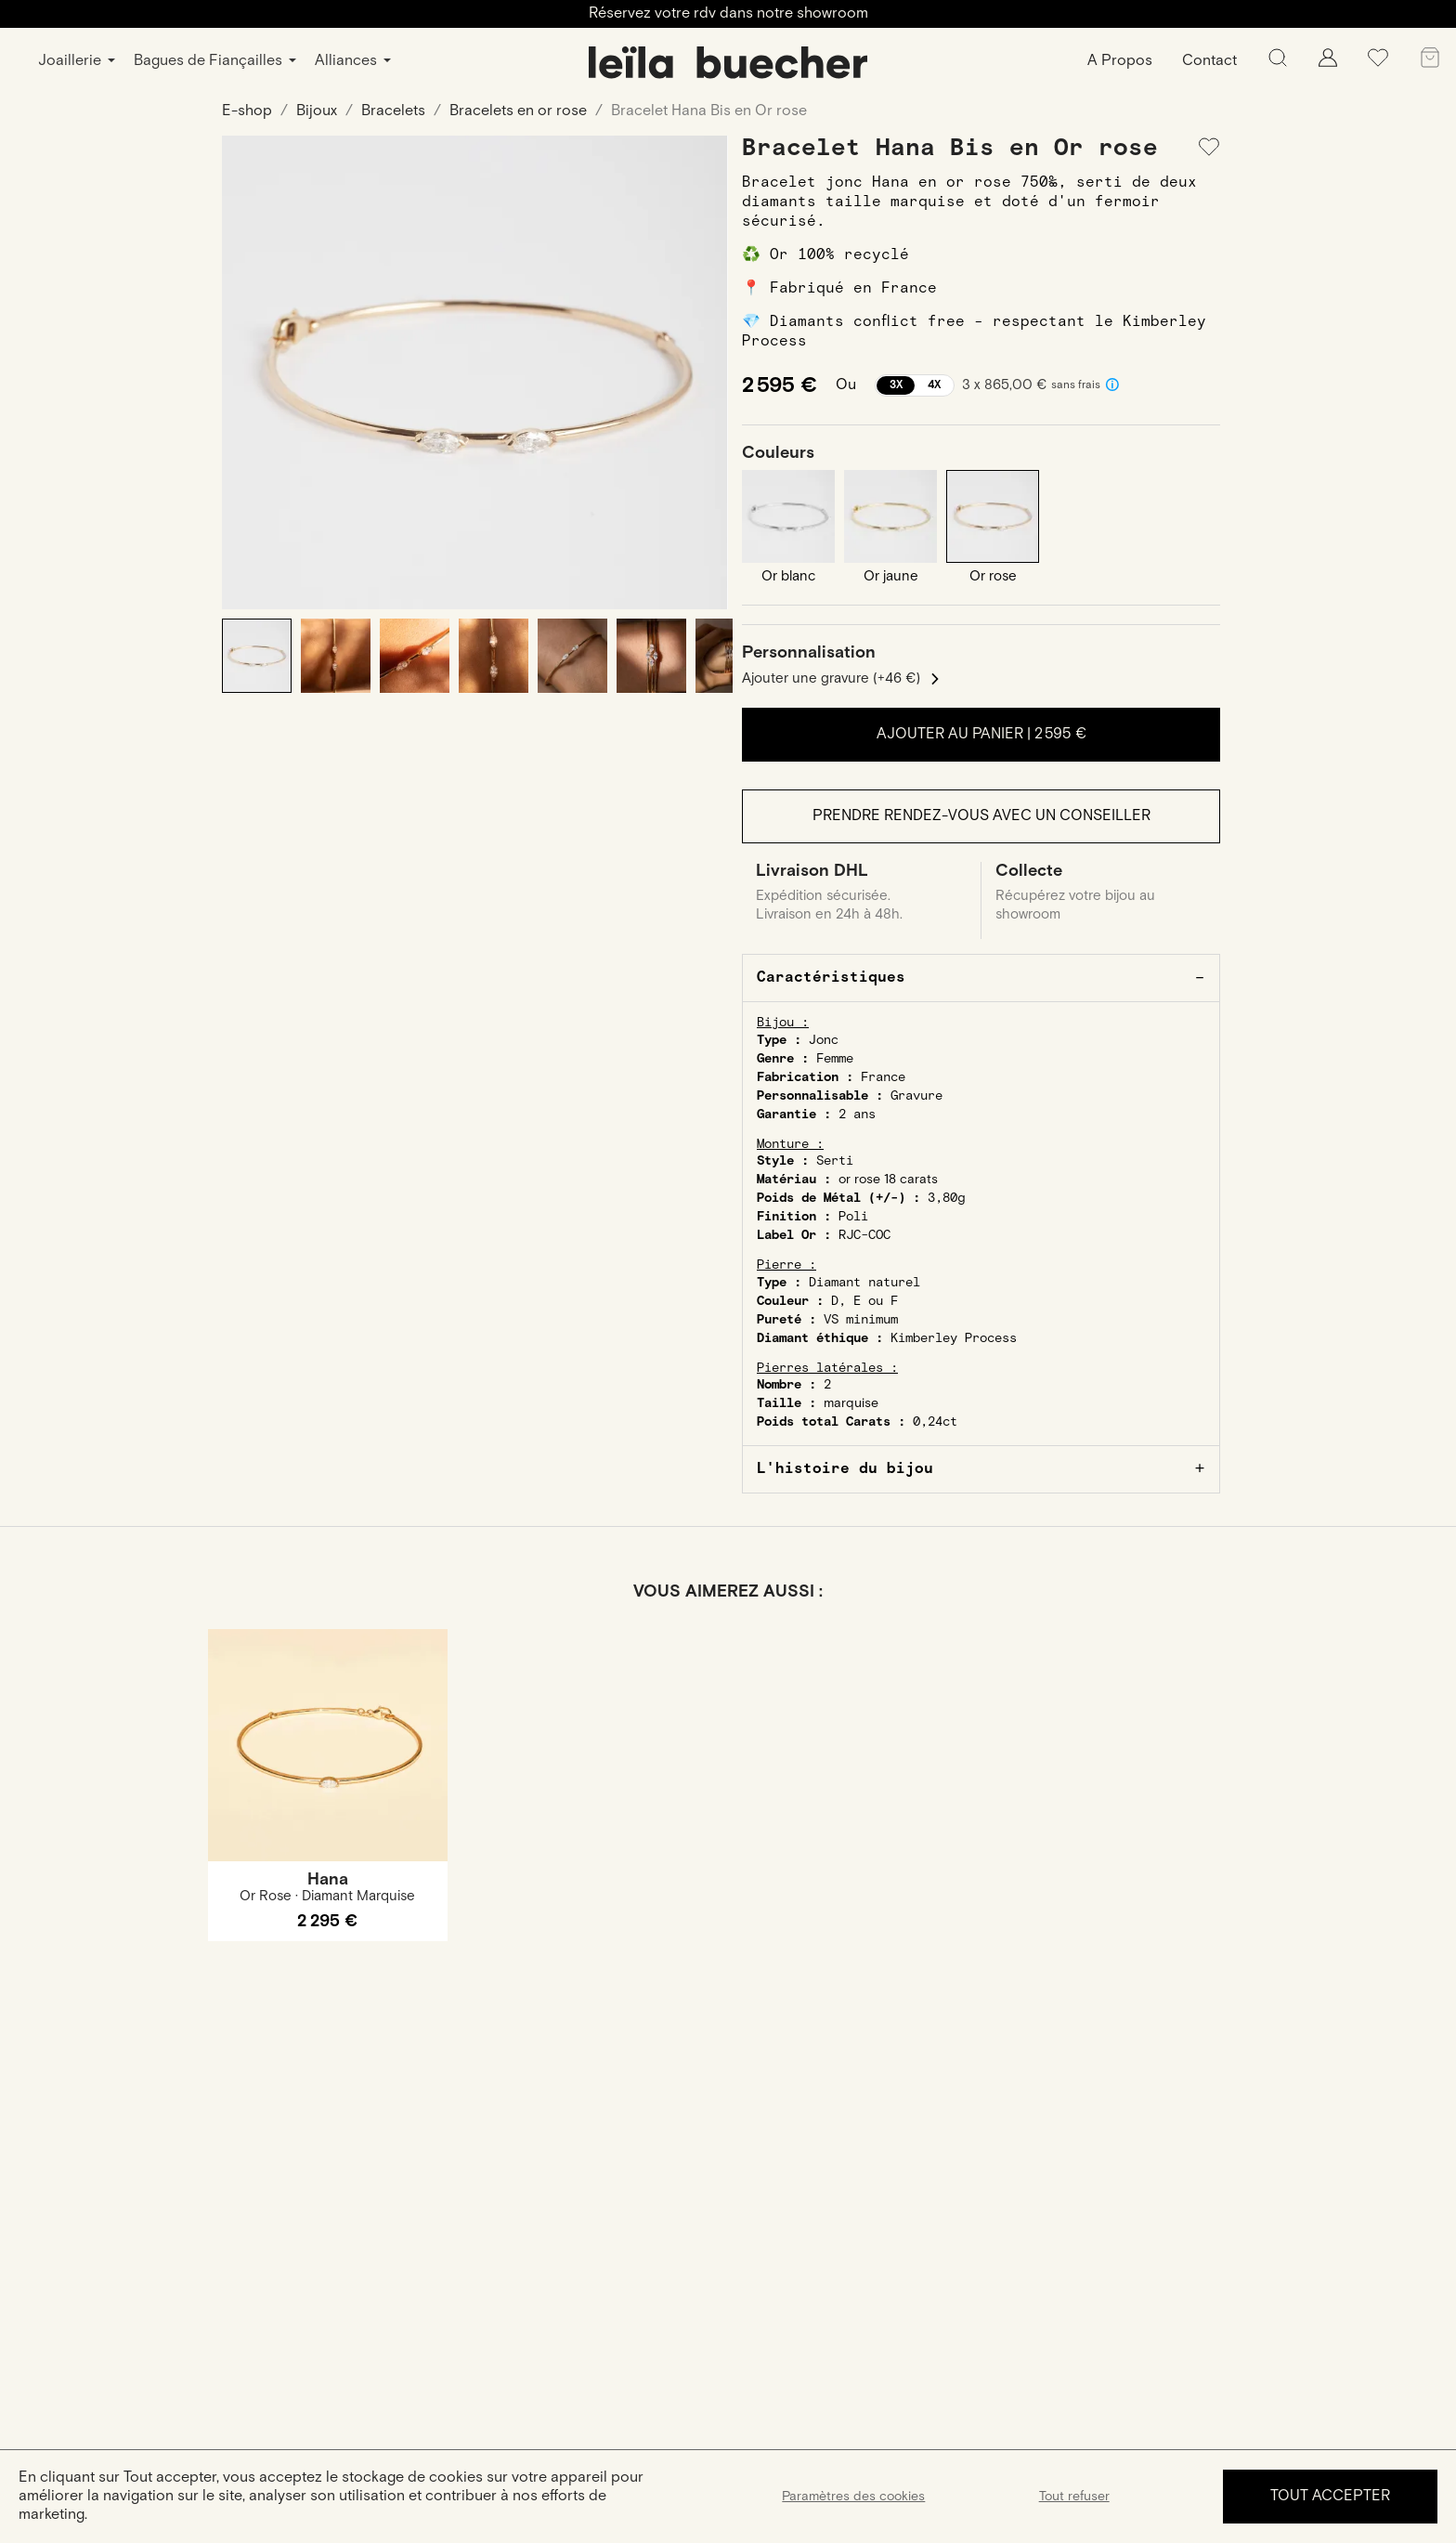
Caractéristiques (831, 977)
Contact (1209, 61)
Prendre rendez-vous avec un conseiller (981, 816)
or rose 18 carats (888, 1179)
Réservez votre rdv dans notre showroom (728, 13)
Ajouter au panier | (981, 734)
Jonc (823, 1040)
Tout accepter (1330, 2496)
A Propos (1119, 61)
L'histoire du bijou (845, 1469)
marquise (851, 1403)
